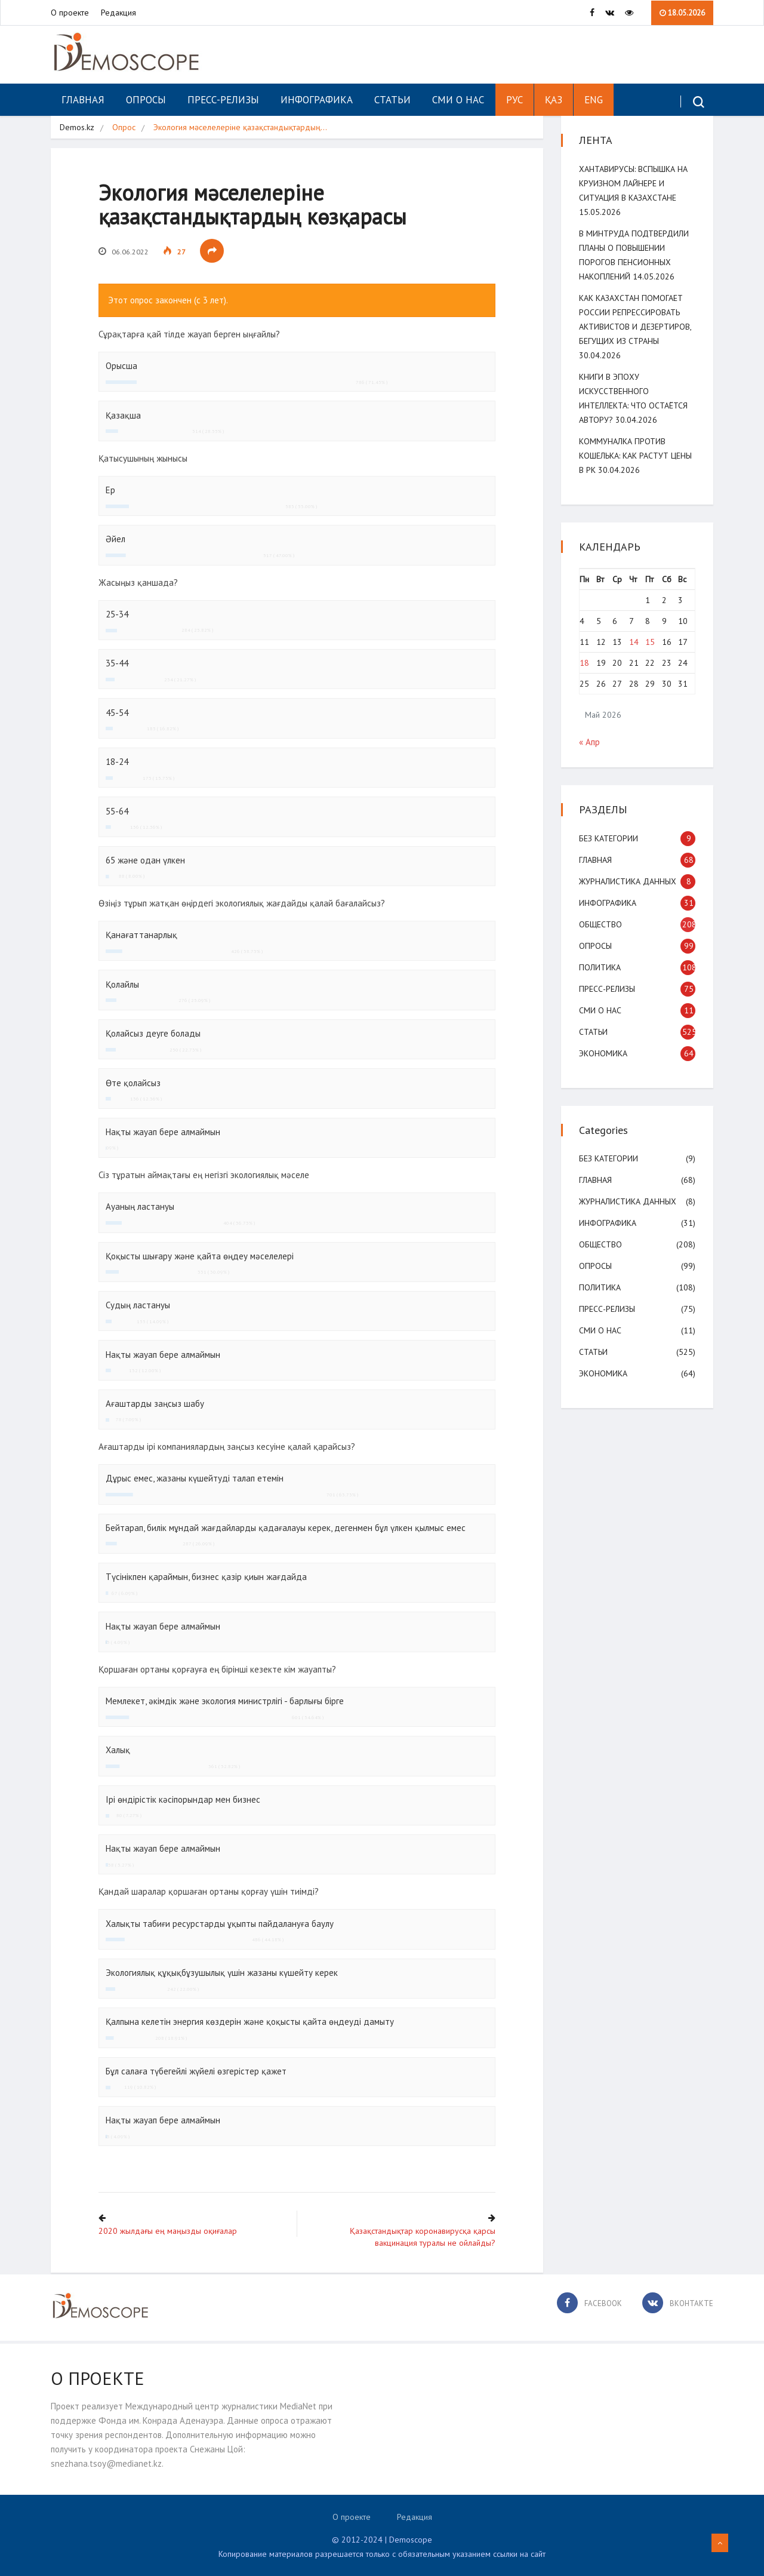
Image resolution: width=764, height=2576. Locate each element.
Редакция (118, 12)
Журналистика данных (627, 881)
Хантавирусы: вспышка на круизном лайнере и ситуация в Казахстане (633, 183)
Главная (82, 99)
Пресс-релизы (223, 99)
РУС (514, 99)
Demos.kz (77, 127)
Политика (600, 967)
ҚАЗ (553, 99)
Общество (600, 924)
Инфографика (317, 99)
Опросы (146, 99)
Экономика (603, 1053)
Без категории (608, 838)
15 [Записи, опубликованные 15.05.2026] (650, 642)
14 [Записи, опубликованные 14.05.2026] (634, 642)
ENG (593, 99)
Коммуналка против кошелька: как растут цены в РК (635, 455)
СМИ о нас (458, 99)
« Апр (589, 742)
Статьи (392, 99)
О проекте (70, 12)
